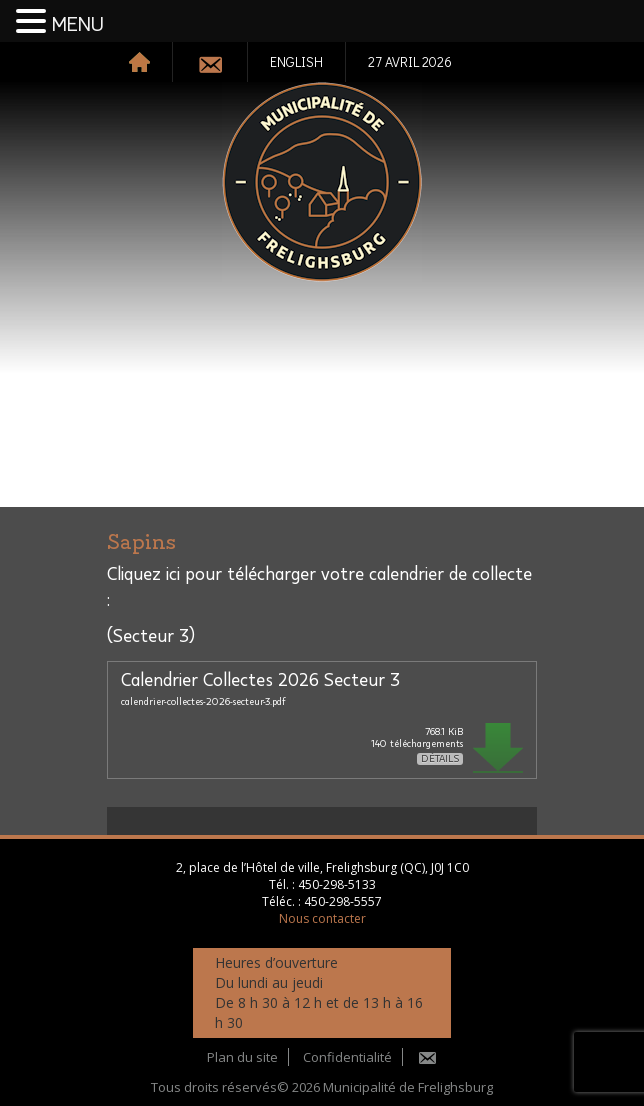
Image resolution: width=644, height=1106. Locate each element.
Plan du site (242, 1057)
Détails (440, 759)
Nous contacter (322, 918)
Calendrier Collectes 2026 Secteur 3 (260, 681)
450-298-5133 (337, 884)
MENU (78, 25)
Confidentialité (347, 1057)
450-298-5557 (343, 901)
